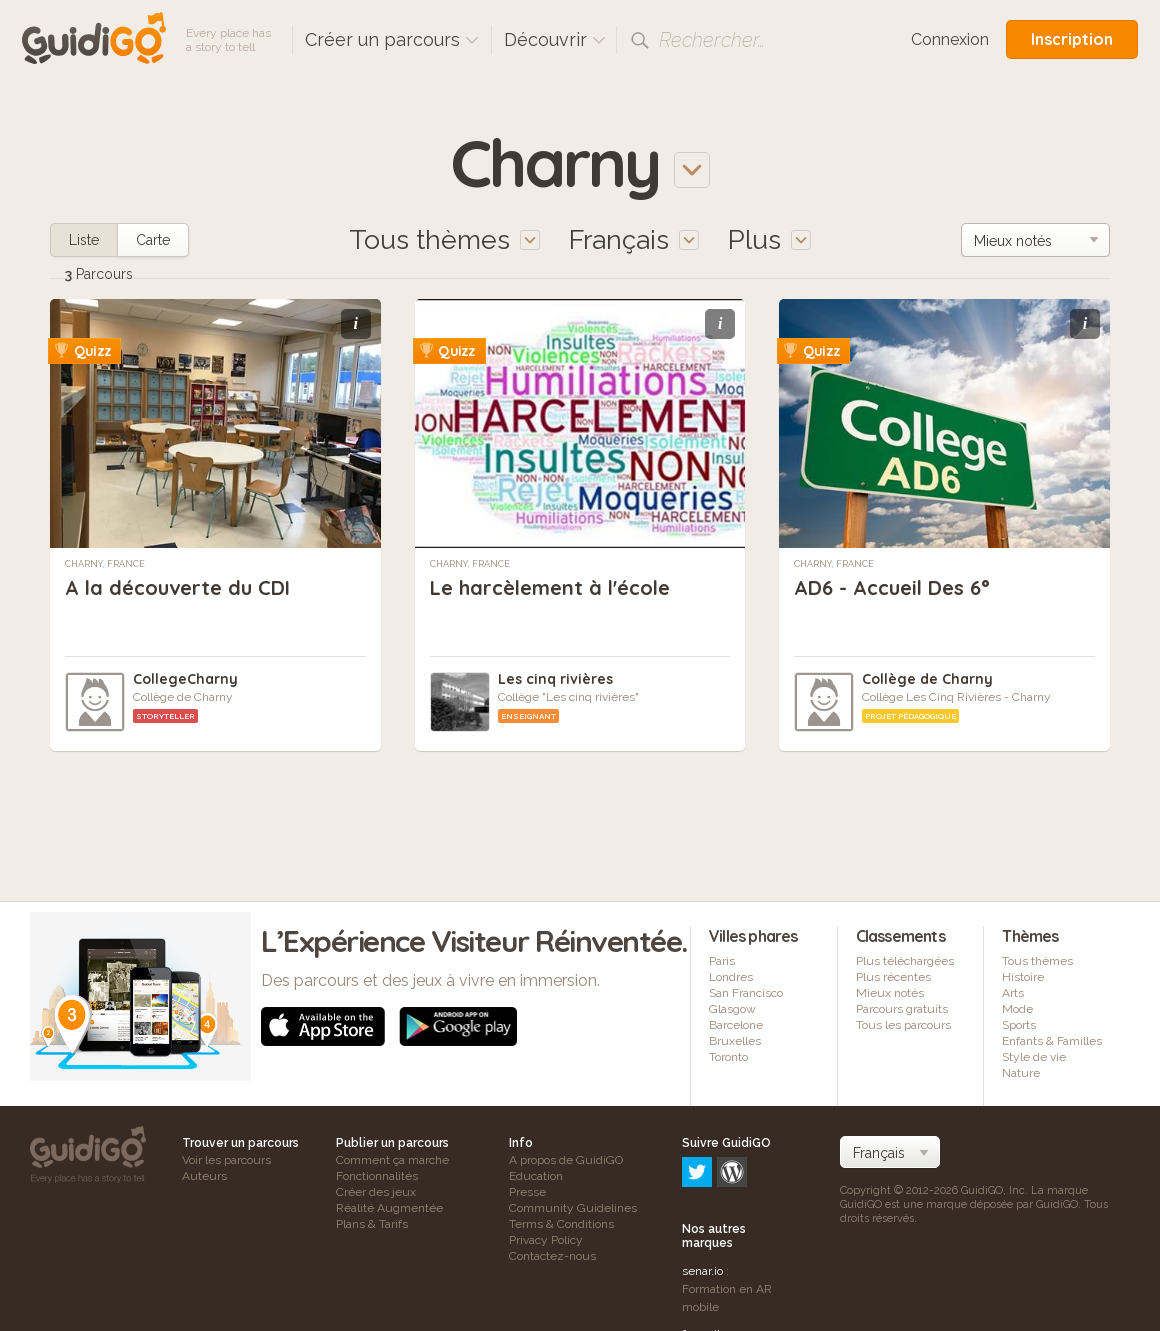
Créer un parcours (392, 39)
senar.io (702, 1185)
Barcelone (736, 1025)
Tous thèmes (1037, 961)
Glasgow (732, 1009)
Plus (769, 239)
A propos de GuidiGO (566, 1160)
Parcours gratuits (902, 1009)
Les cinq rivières (555, 679)
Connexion (950, 39)
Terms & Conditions (561, 1224)
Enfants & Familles (1052, 1041)
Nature (1021, 1073)
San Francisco (746, 993)
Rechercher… (712, 40)
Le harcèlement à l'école (550, 587)
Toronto (728, 1057)
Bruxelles (735, 1041)
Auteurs (204, 1176)
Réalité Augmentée (389, 1208)
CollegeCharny (185, 679)
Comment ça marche (392, 1160)
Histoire (1023, 977)
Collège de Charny (927, 679)
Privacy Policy (546, 1240)
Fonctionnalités (377, 1176)
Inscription (1072, 39)
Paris (722, 961)
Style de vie (1034, 1057)
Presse (527, 1192)
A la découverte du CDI (177, 587)
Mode (1017, 1009)
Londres (731, 977)
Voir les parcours (226, 1160)
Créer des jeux (376, 1192)
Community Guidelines (573, 1208)
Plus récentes (893, 977)
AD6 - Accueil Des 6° (892, 587)
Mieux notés (890, 993)
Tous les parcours (903, 1025)
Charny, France (105, 564)
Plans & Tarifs (372, 1224)
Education (536, 1176)
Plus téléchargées (905, 961)
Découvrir (555, 39)
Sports (1019, 1025)
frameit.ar (708, 1248)
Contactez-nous (552, 1256)
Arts (1013, 993)
